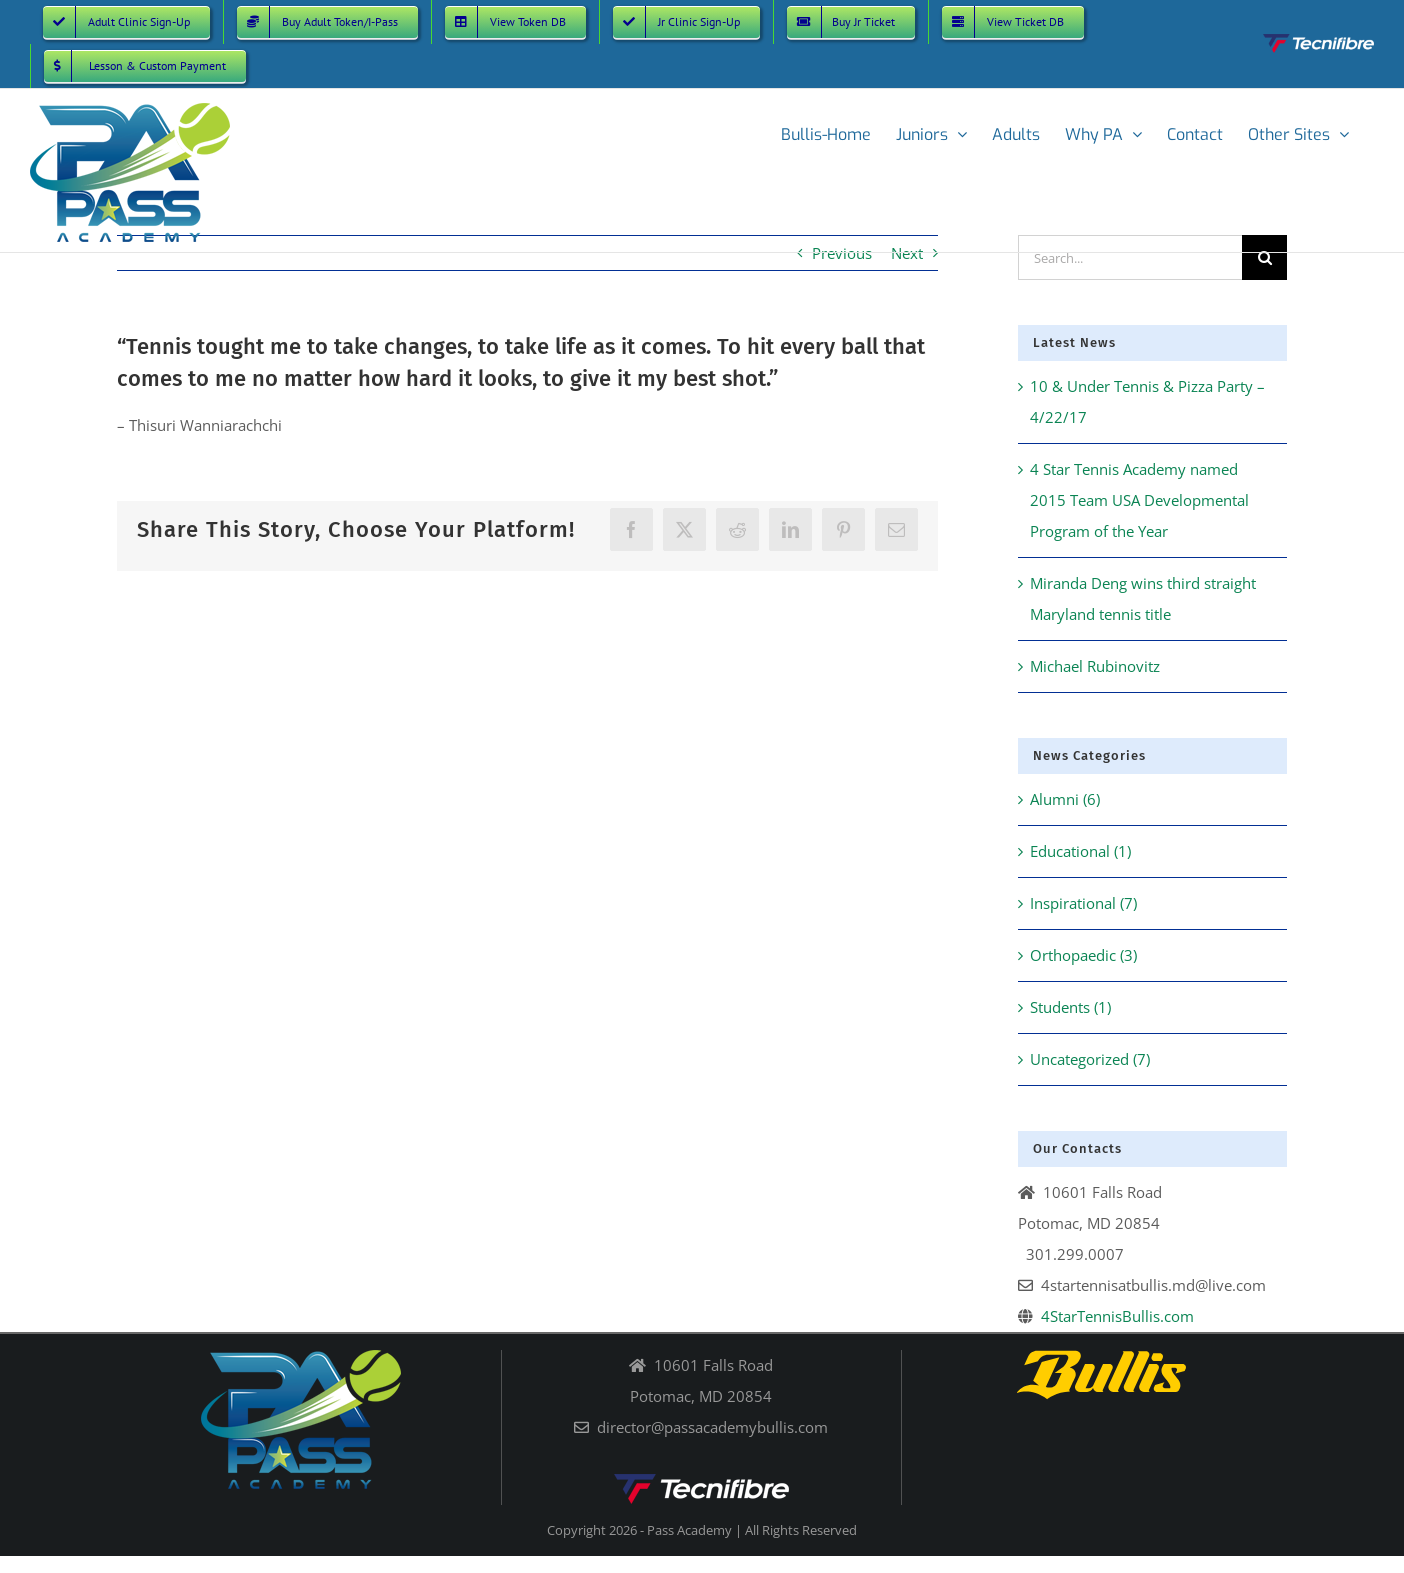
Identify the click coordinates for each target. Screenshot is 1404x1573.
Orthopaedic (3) (1083, 955)
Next (907, 253)
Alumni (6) (1065, 799)
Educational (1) (1080, 851)
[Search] (1264, 257)
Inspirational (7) (1083, 903)
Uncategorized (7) (1090, 1059)
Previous (842, 253)
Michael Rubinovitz (1095, 666)
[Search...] (1130, 257)
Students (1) (1070, 1007)
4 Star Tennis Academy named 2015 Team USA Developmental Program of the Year (1139, 500)
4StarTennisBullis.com (1117, 1316)
